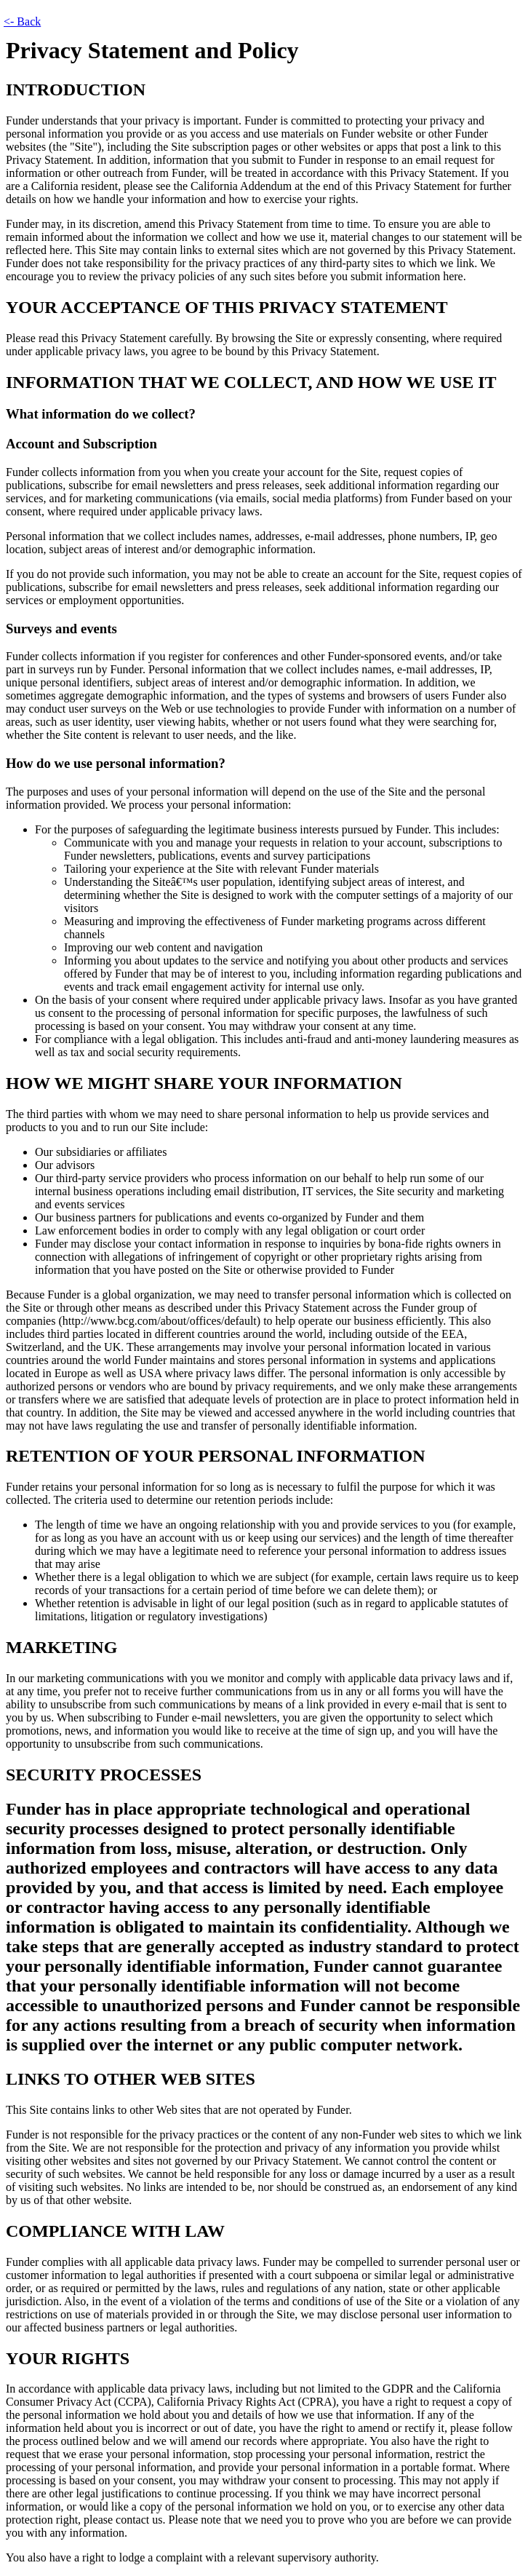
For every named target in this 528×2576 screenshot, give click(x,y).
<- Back (22, 21)
